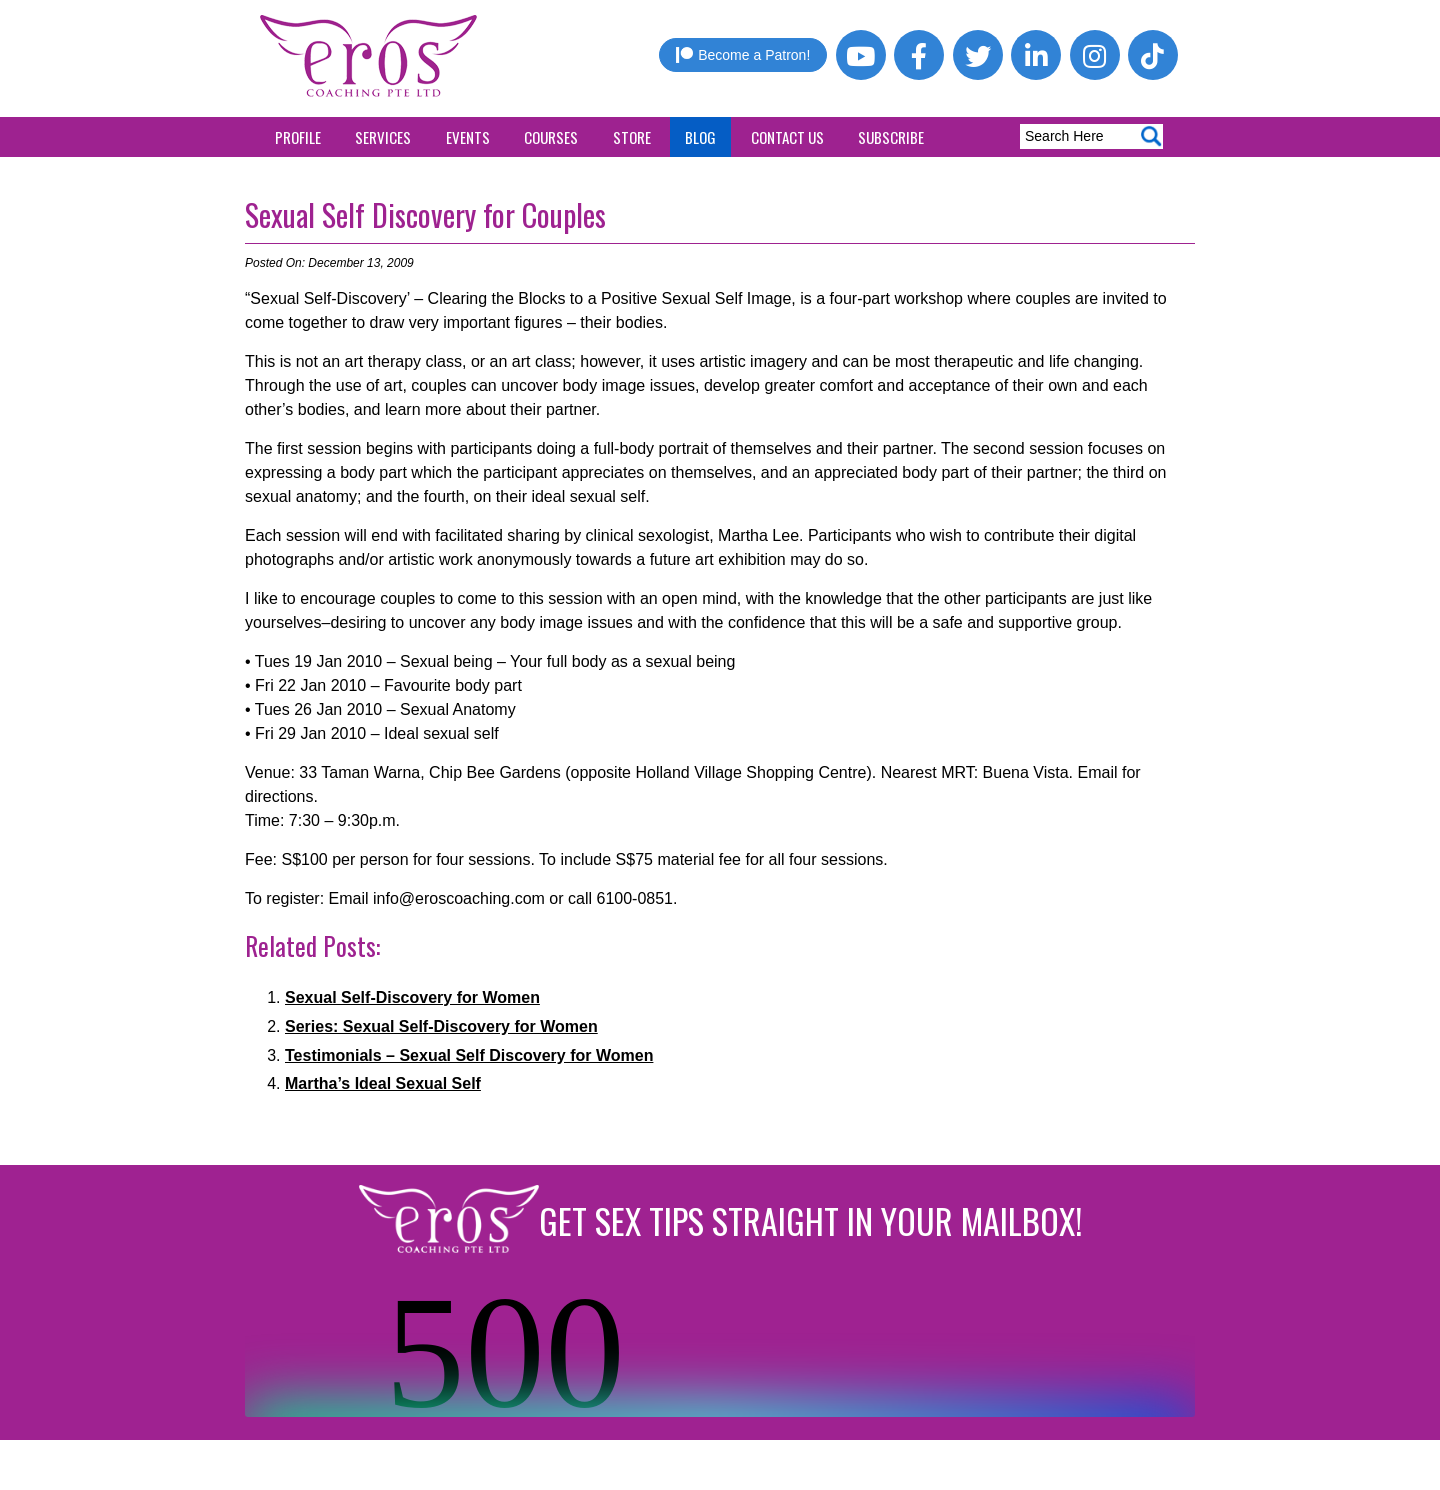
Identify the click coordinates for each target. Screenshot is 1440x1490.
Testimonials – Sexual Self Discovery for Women (469, 1055)
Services (383, 137)
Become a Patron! (743, 55)
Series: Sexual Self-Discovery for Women (441, 1026)
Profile (298, 137)
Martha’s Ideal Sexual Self (383, 1083)
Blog (700, 137)
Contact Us (787, 137)
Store (632, 137)
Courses (551, 137)
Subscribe (891, 137)
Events (468, 137)
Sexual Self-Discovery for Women (412, 997)
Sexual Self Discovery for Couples (425, 214)
